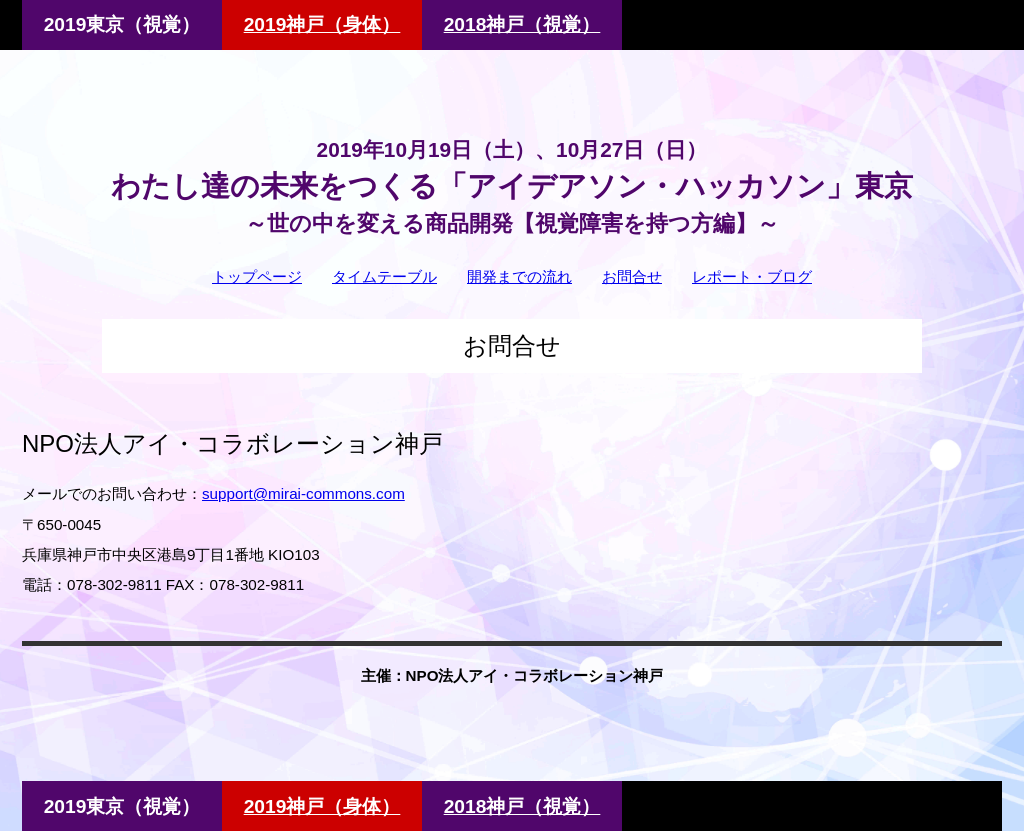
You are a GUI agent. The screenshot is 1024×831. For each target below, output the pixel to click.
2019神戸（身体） (322, 24)
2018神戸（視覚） (522, 24)
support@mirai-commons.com (303, 493)
